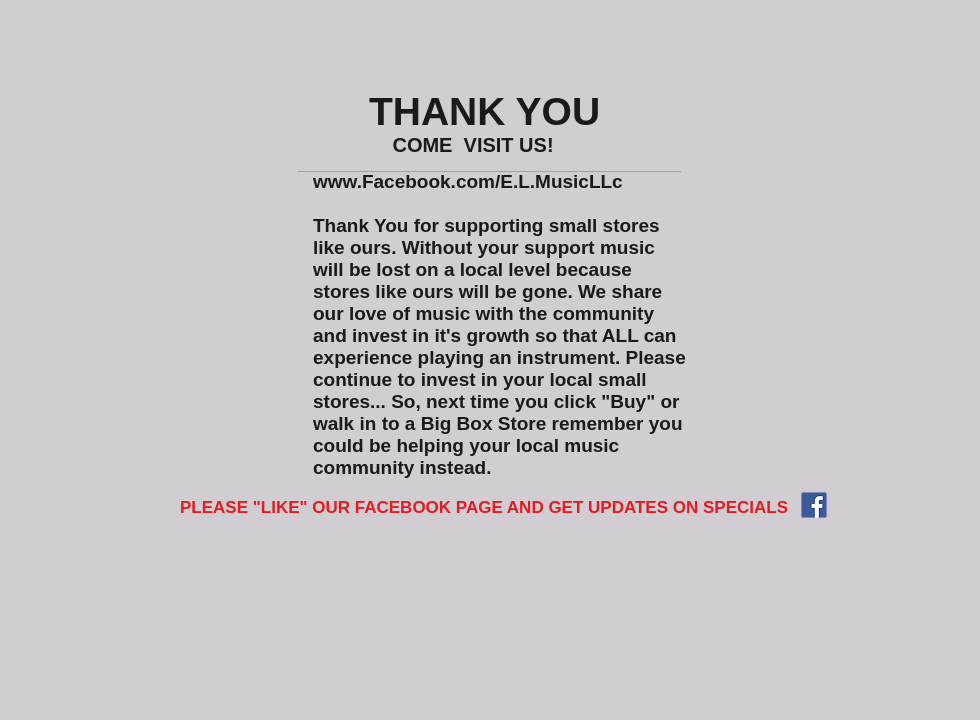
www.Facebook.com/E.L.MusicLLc (468, 181)
